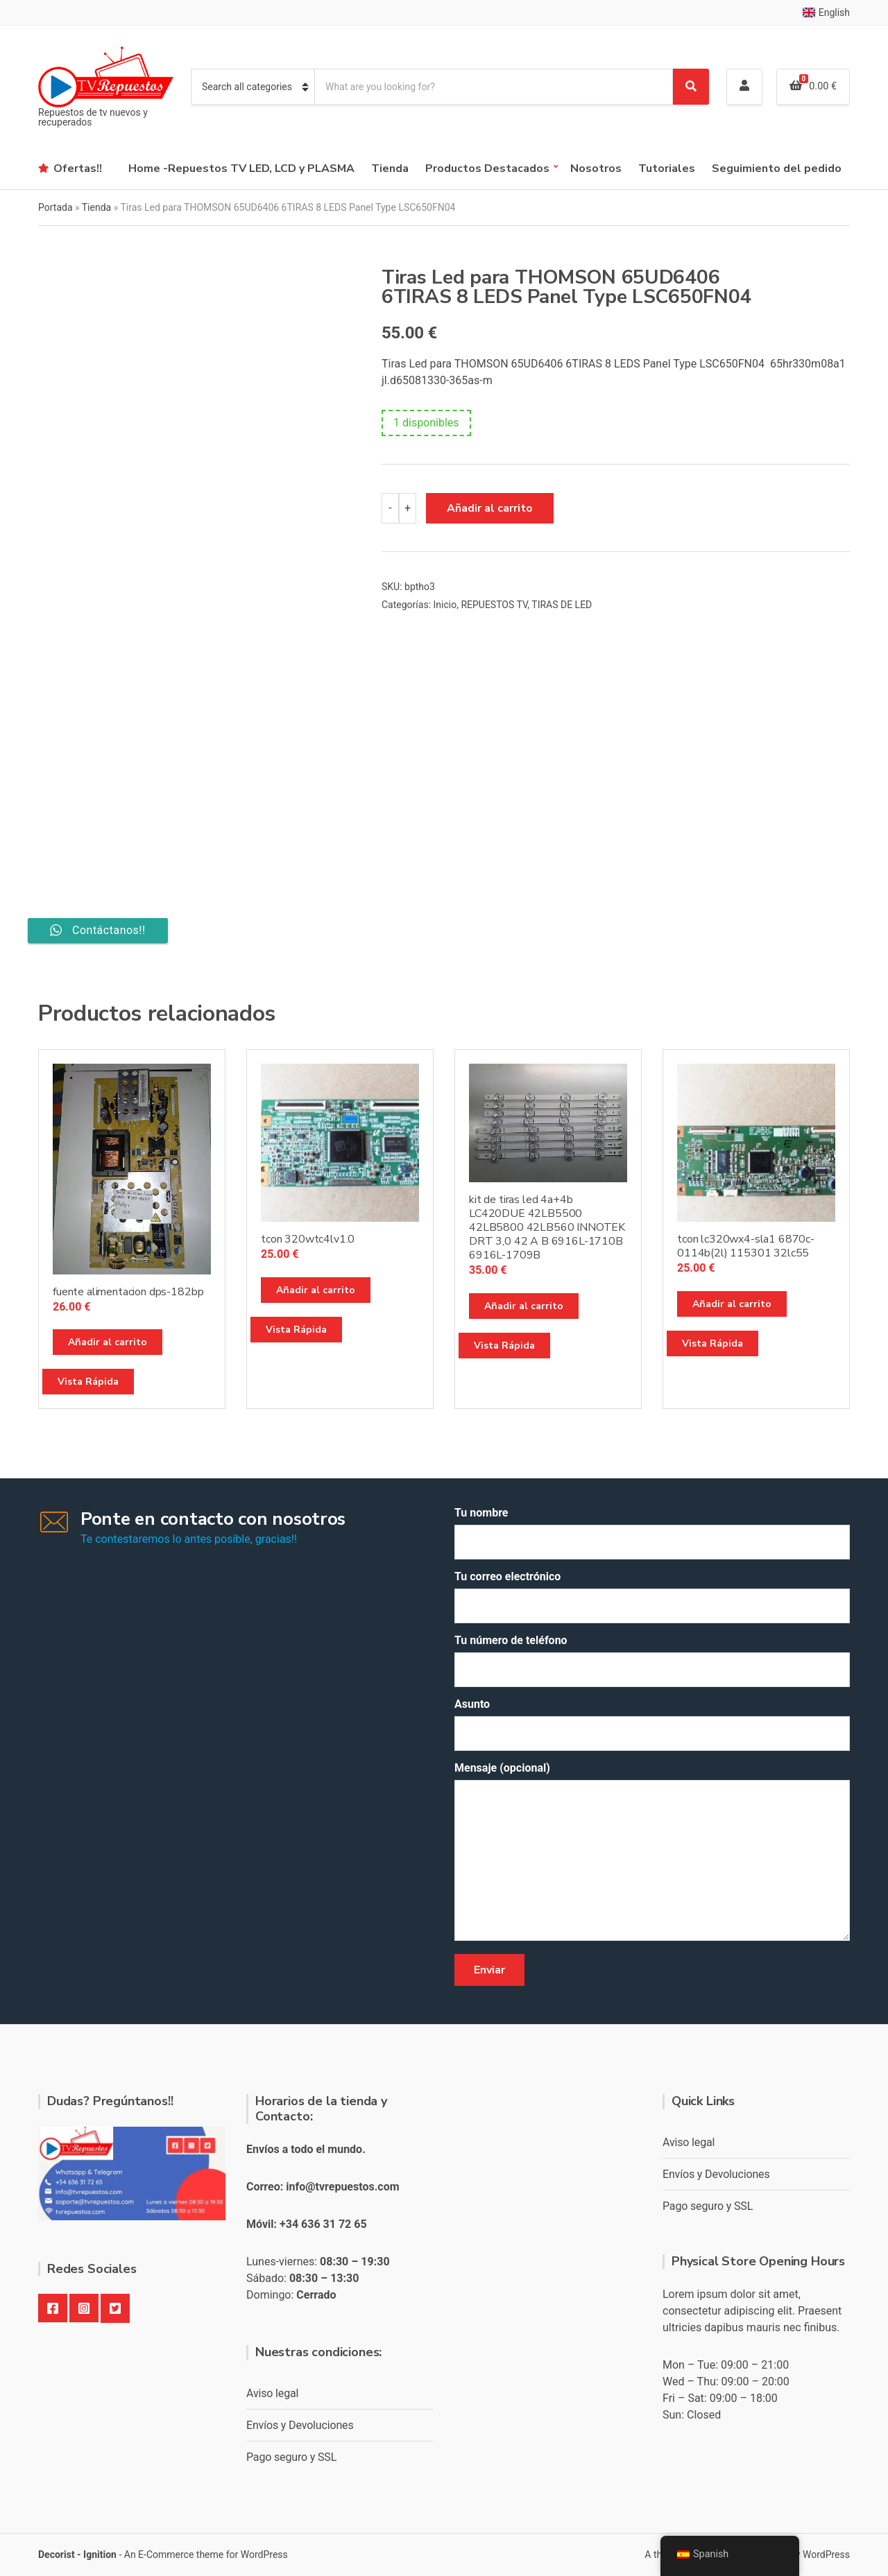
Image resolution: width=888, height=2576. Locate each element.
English (826, 12)
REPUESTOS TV (494, 604)
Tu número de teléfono (652, 1660)
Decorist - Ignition (77, 2554)
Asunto (652, 1724)
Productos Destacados (487, 168)
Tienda (390, 168)
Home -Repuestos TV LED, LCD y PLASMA (241, 168)
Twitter (115, 2308)
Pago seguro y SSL (291, 2457)
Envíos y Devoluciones (300, 2425)
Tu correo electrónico (652, 1596)
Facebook (52, 2308)
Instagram (84, 2308)
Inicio (445, 604)
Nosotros (596, 168)
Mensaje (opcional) (652, 1852)
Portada (55, 207)
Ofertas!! (77, 168)
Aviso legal (272, 2393)
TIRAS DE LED (561, 604)
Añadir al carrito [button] (107, 1342)
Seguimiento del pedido (777, 168)
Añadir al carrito (490, 508)
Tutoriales (666, 168)
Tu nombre (652, 1532)
